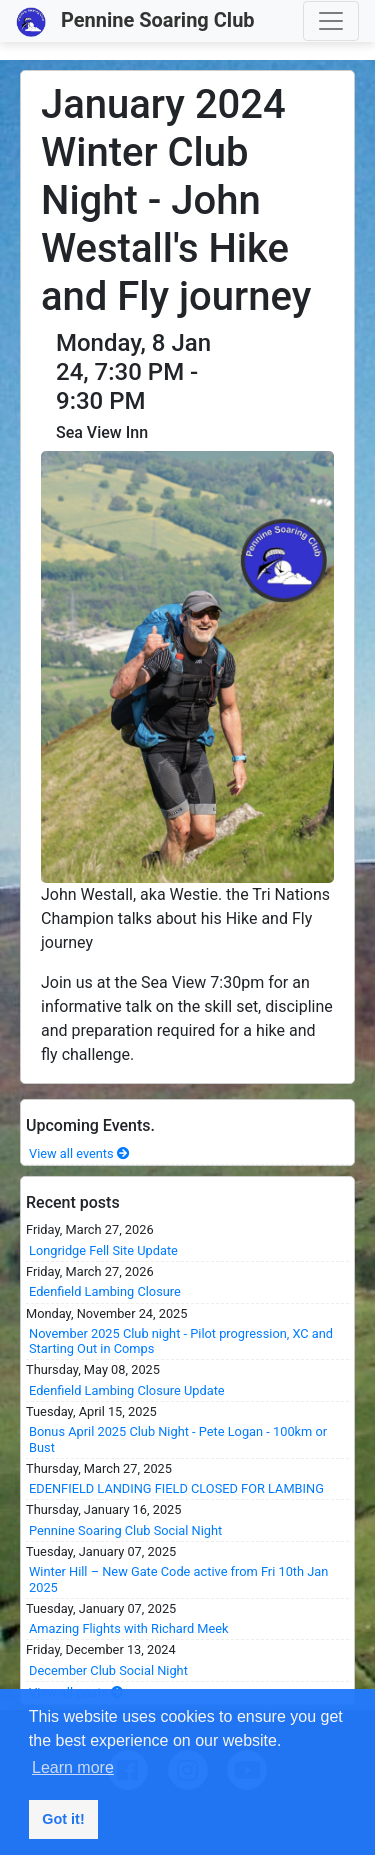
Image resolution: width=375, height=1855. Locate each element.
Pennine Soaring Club (135, 22)
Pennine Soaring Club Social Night (125, 1530)
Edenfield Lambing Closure (105, 1291)
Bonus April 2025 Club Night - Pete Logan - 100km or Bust (178, 1439)
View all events (79, 1153)
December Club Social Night (108, 1670)
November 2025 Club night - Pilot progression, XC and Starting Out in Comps (181, 1341)
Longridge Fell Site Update (103, 1250)
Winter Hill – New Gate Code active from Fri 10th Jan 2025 (178, 1579)
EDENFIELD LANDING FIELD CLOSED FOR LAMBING (176, 1488)
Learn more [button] (73, 1767)
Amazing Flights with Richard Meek (129, 1628)
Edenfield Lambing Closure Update (127, 1390)
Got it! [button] (63, 1819)
